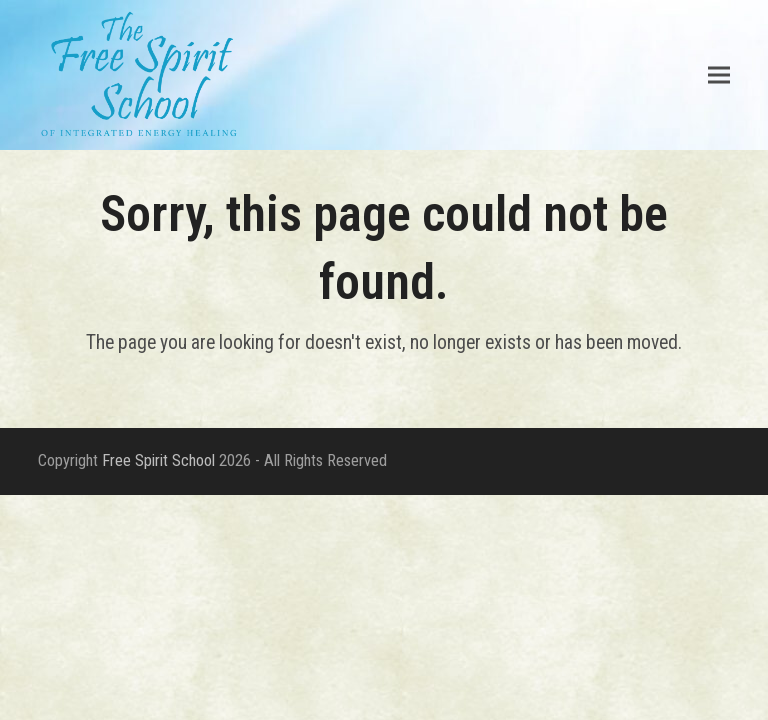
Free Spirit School (158, 460)
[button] (719, 74)
